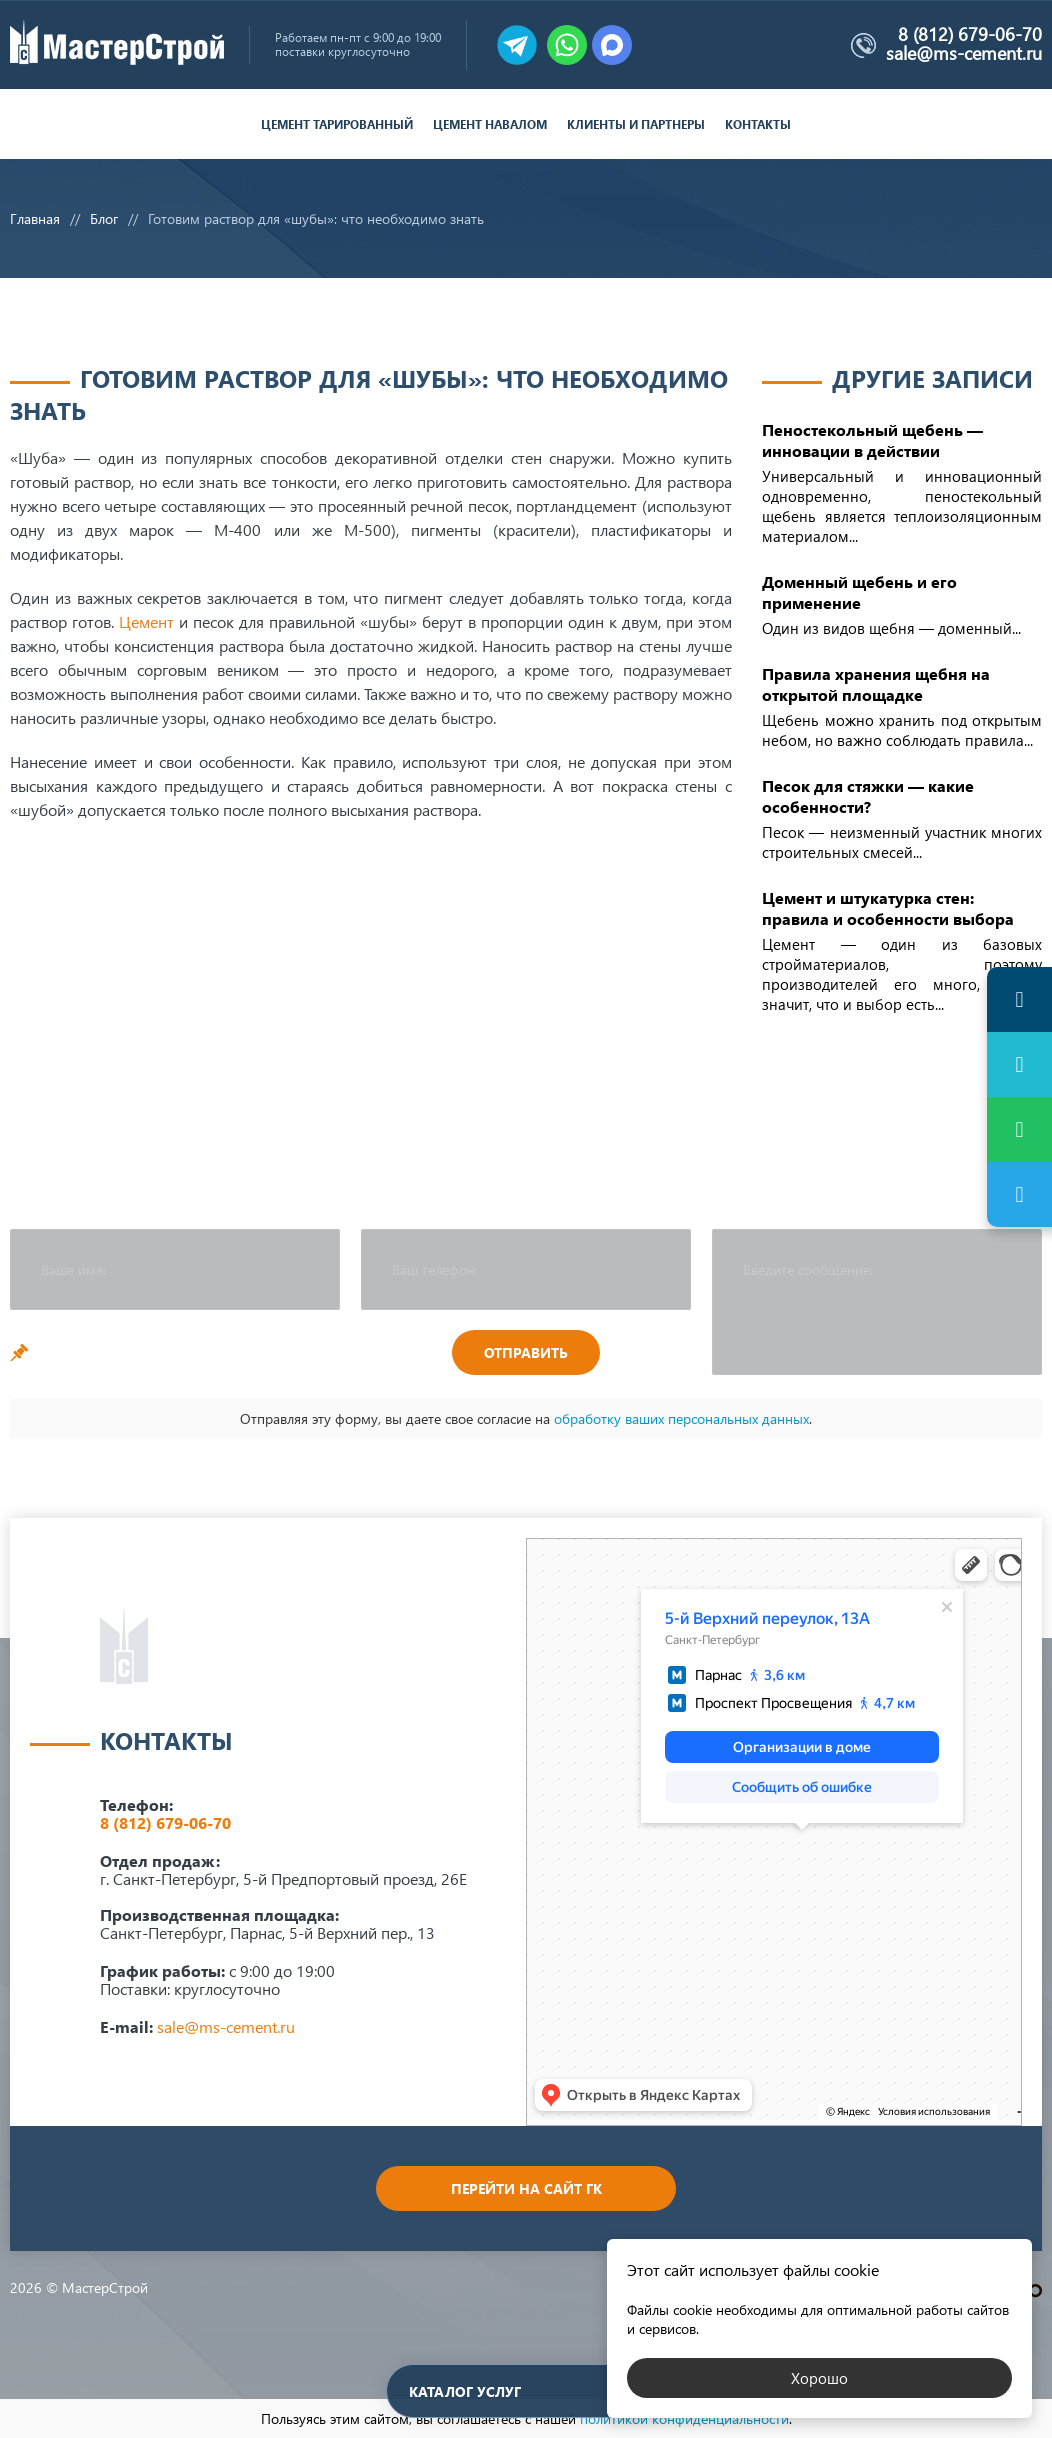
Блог (104, 218)
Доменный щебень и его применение (859, 592)
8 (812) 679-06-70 (970, 34)
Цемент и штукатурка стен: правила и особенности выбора (888, 908)
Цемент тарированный (337, 124)
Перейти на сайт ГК (526, 2188)
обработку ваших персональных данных (681, 1418)
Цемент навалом (490, 124)
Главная (35, 218)
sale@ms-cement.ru (964, 53)
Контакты (758, 124)
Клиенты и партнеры (636, 124)
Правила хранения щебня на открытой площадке (876, 684)
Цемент (146, 621)
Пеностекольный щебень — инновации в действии (872, 440)
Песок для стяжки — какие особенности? (868, 796)
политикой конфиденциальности (684, 2418)
